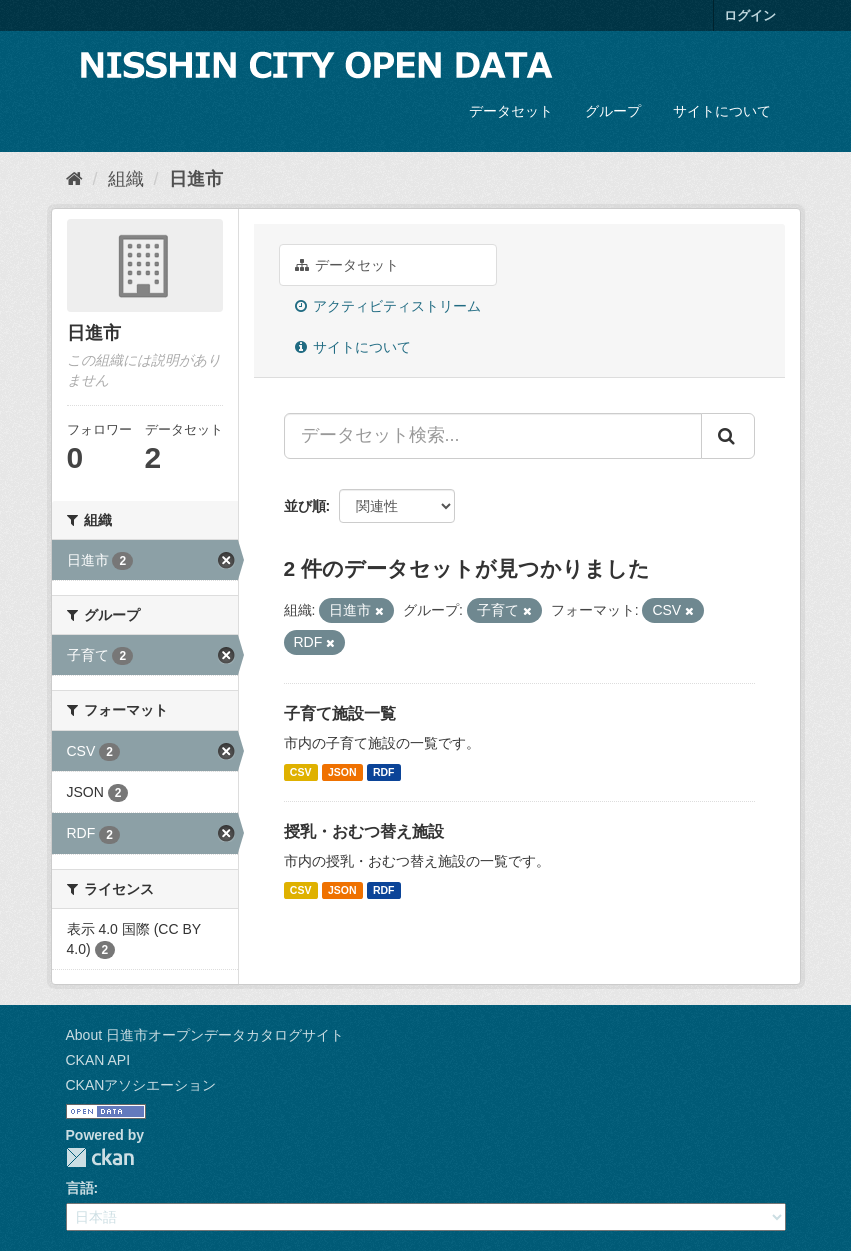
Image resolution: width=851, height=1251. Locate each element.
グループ (613, 111)
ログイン (750, 15)
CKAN (100, 1157)
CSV (301, 772)
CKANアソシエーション (141, 1085)
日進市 (196, 179)
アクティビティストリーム (388, 306)
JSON (342, 772)
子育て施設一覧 (340, 713)
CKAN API (98, 1060)
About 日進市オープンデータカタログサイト (205, 1035)
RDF (384, 772)
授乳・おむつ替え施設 (364, 831)
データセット (511, 111)
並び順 (305, 506)
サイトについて (722, 111)
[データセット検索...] (493, 436)
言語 (80, 1188)
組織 (126, 179)
